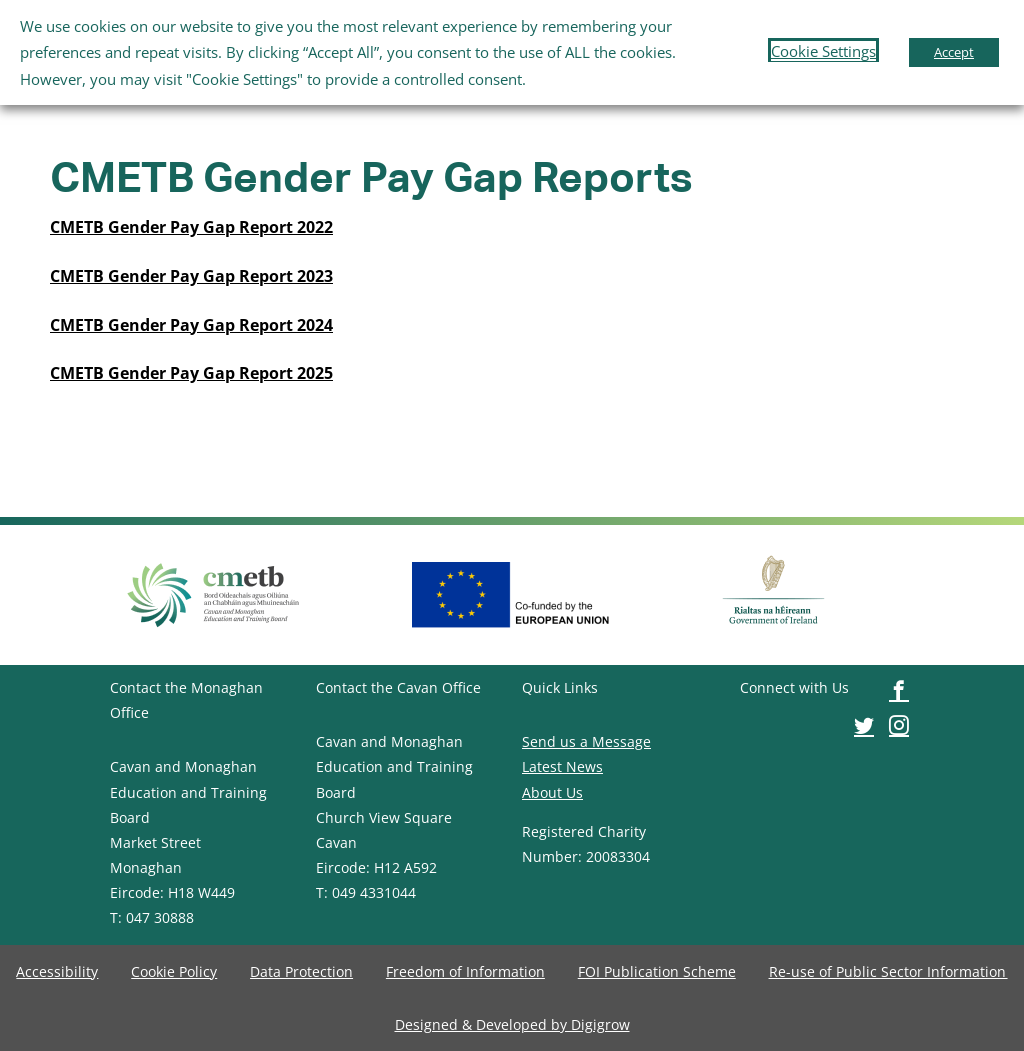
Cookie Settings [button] (823, 51)
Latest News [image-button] (562, 766)
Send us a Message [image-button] (586, 741)
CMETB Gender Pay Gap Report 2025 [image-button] (191, 373)
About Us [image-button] (552, 792)
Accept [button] (954, 52)
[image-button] (191, 227)
